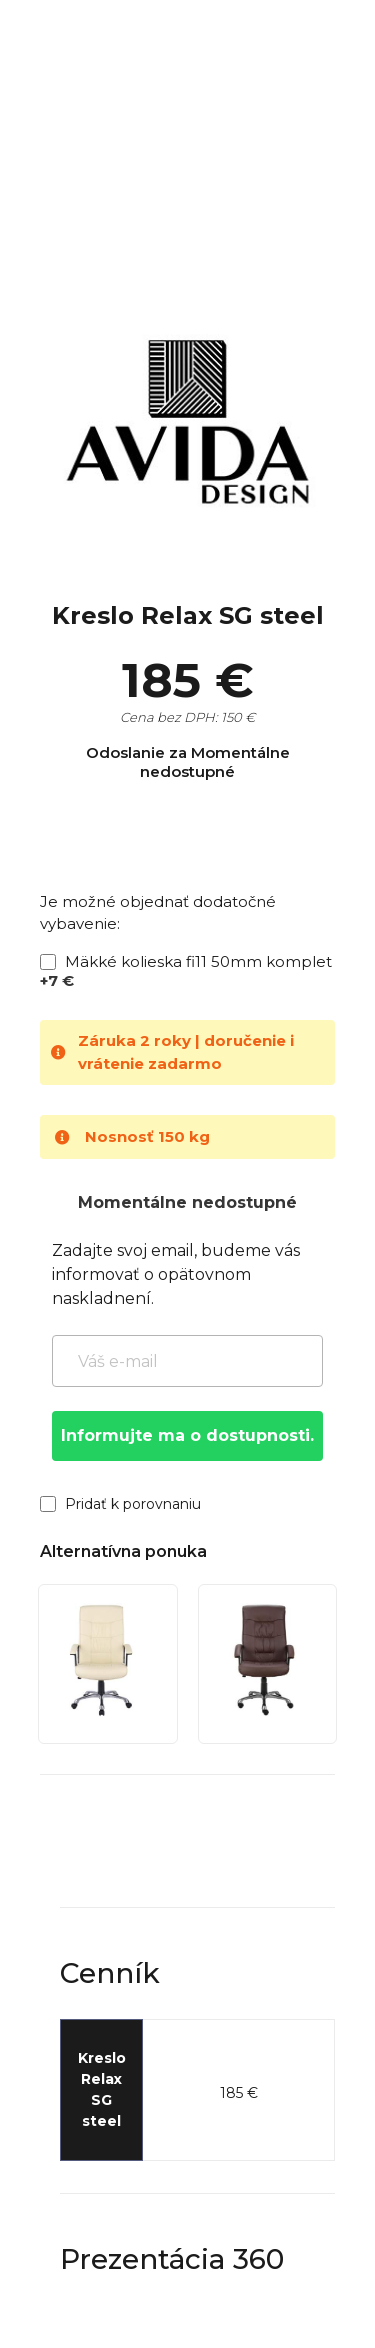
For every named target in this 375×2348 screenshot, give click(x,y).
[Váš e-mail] (187, 1361)
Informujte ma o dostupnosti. (187, 1435)
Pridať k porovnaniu (120, 1504)
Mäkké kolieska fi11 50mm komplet (186, 971)
